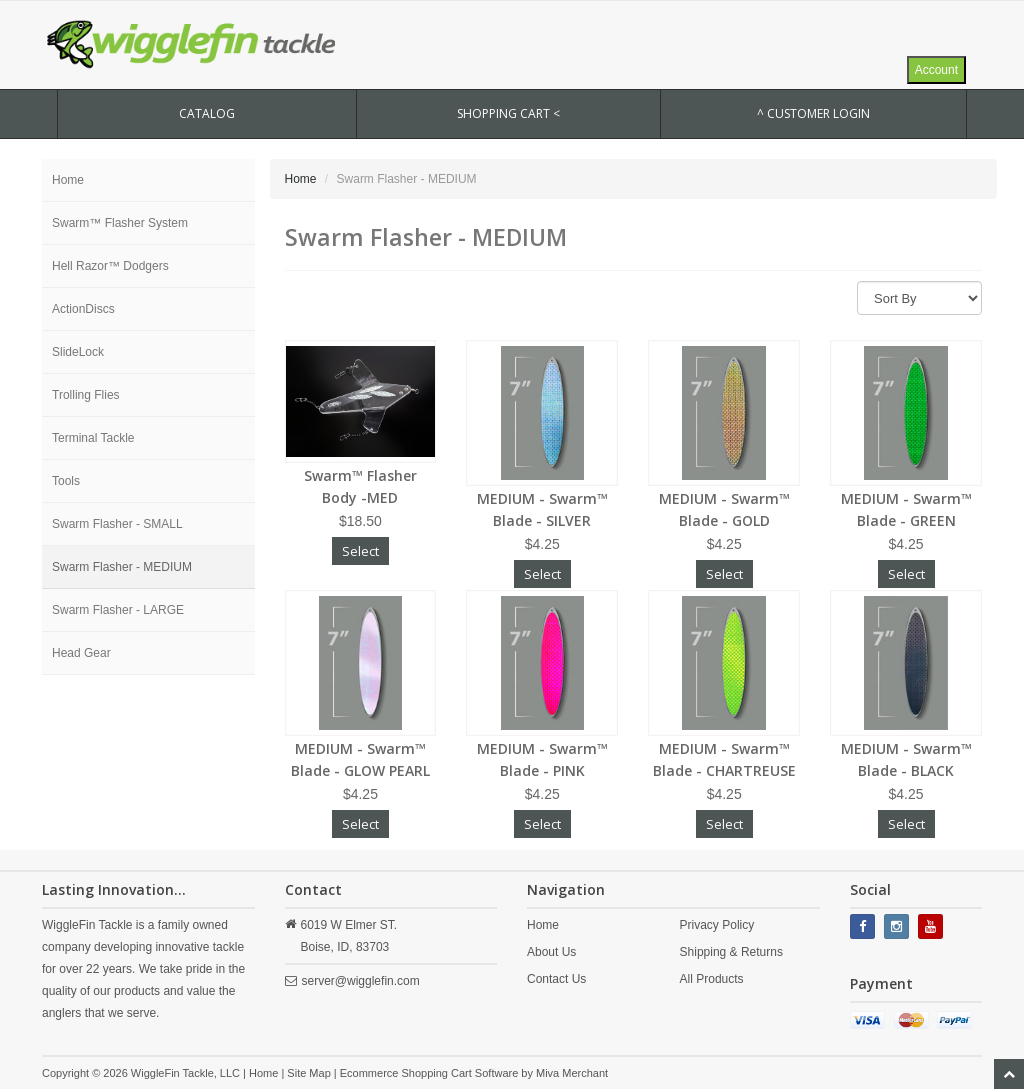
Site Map (308, 1073)
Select (360, 551)
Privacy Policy (717, 925)
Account (936, 70)
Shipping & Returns (731, 952)
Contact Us (556, 979)
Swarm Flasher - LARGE (118, 610)
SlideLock (78, 352)
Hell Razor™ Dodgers (110, 266)
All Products (712, 979)
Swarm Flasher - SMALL (117, 524)
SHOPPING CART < (508, 113)
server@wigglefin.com (361, 981)
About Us (551, 952)
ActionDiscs (83, 309)
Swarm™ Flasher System (120, 223)
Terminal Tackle (93, 438)
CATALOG (207, 113)
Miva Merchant (572, 1073)
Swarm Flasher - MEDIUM (122, 567)
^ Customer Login (813, 113)
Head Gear (81, 653)
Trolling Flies (86, 395)
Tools (66, 481)
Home (68, 180)
